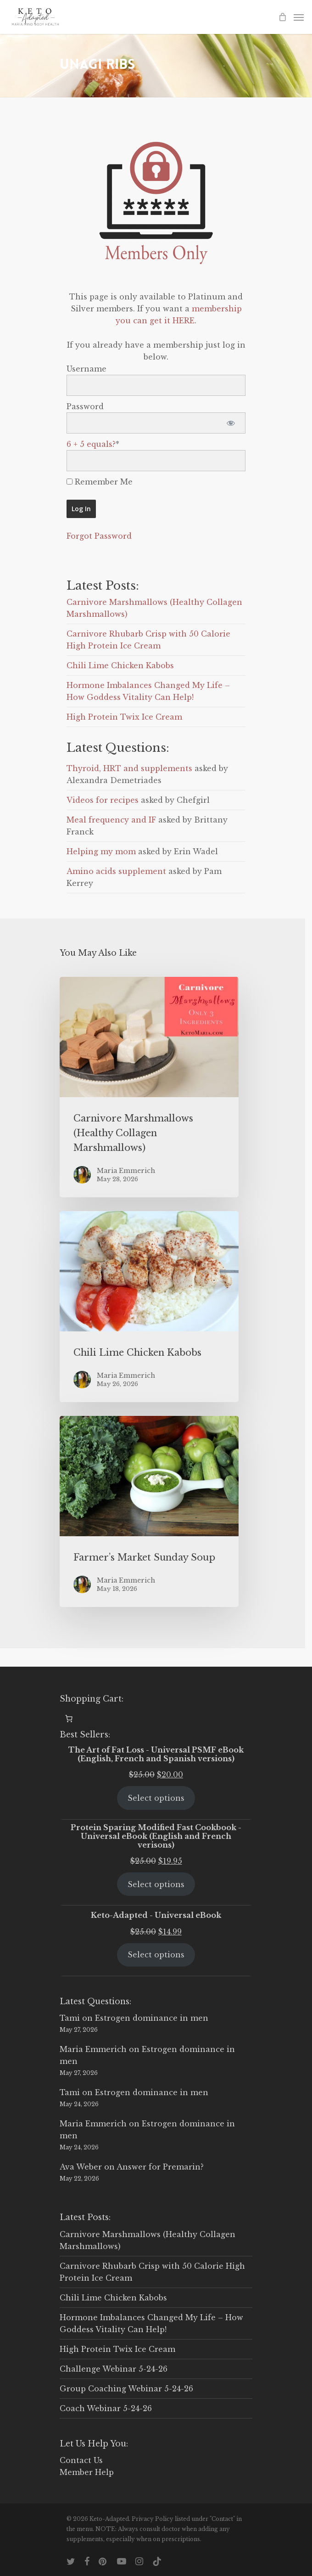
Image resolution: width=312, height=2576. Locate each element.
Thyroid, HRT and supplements (129, 768)
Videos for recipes (103, 800)
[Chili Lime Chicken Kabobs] (149, 1306)
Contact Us (81, 2460)
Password (85, 406)
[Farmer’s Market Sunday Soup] (149, 1511)
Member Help (87, 2472)
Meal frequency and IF (111, 819)
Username (86, 368)
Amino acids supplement (116, 871)
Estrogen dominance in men (151, 2018)
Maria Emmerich (93, 2049)
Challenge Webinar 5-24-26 (113, 2368)
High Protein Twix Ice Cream (124, 717)
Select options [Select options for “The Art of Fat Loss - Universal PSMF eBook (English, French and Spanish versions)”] (156, 1798)
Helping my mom (101, 851)
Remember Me (100, 481)
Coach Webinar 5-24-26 (106, 2408)
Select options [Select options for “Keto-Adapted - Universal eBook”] (156, 1954)
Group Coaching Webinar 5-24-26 (126, 2388)
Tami (70, 2018)
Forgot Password (99, 536)
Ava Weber (81, 2166)
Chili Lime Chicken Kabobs (120, 665)
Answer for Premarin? (160, 2166)
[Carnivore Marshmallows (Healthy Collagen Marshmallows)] (149, 1087)
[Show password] (230, 423)
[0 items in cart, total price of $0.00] (69, 1718)
